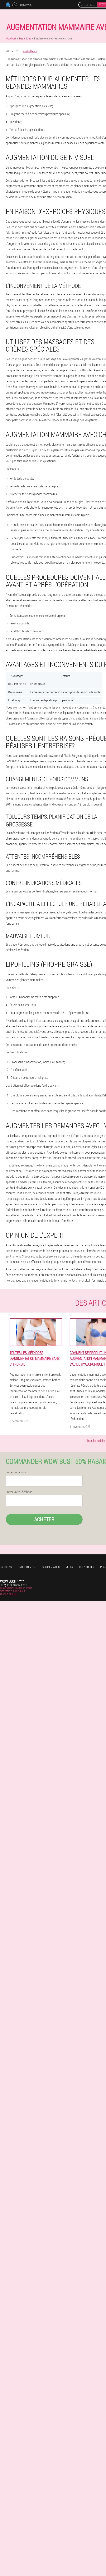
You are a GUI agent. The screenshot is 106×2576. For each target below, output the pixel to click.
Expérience (6, 1567)
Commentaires (51, 1567)
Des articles (86, 1567)
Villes (69, 1567)
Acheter (44, 1519)
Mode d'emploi (27, 1567)
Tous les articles (96, 1441)
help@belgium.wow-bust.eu (14, 1585)
